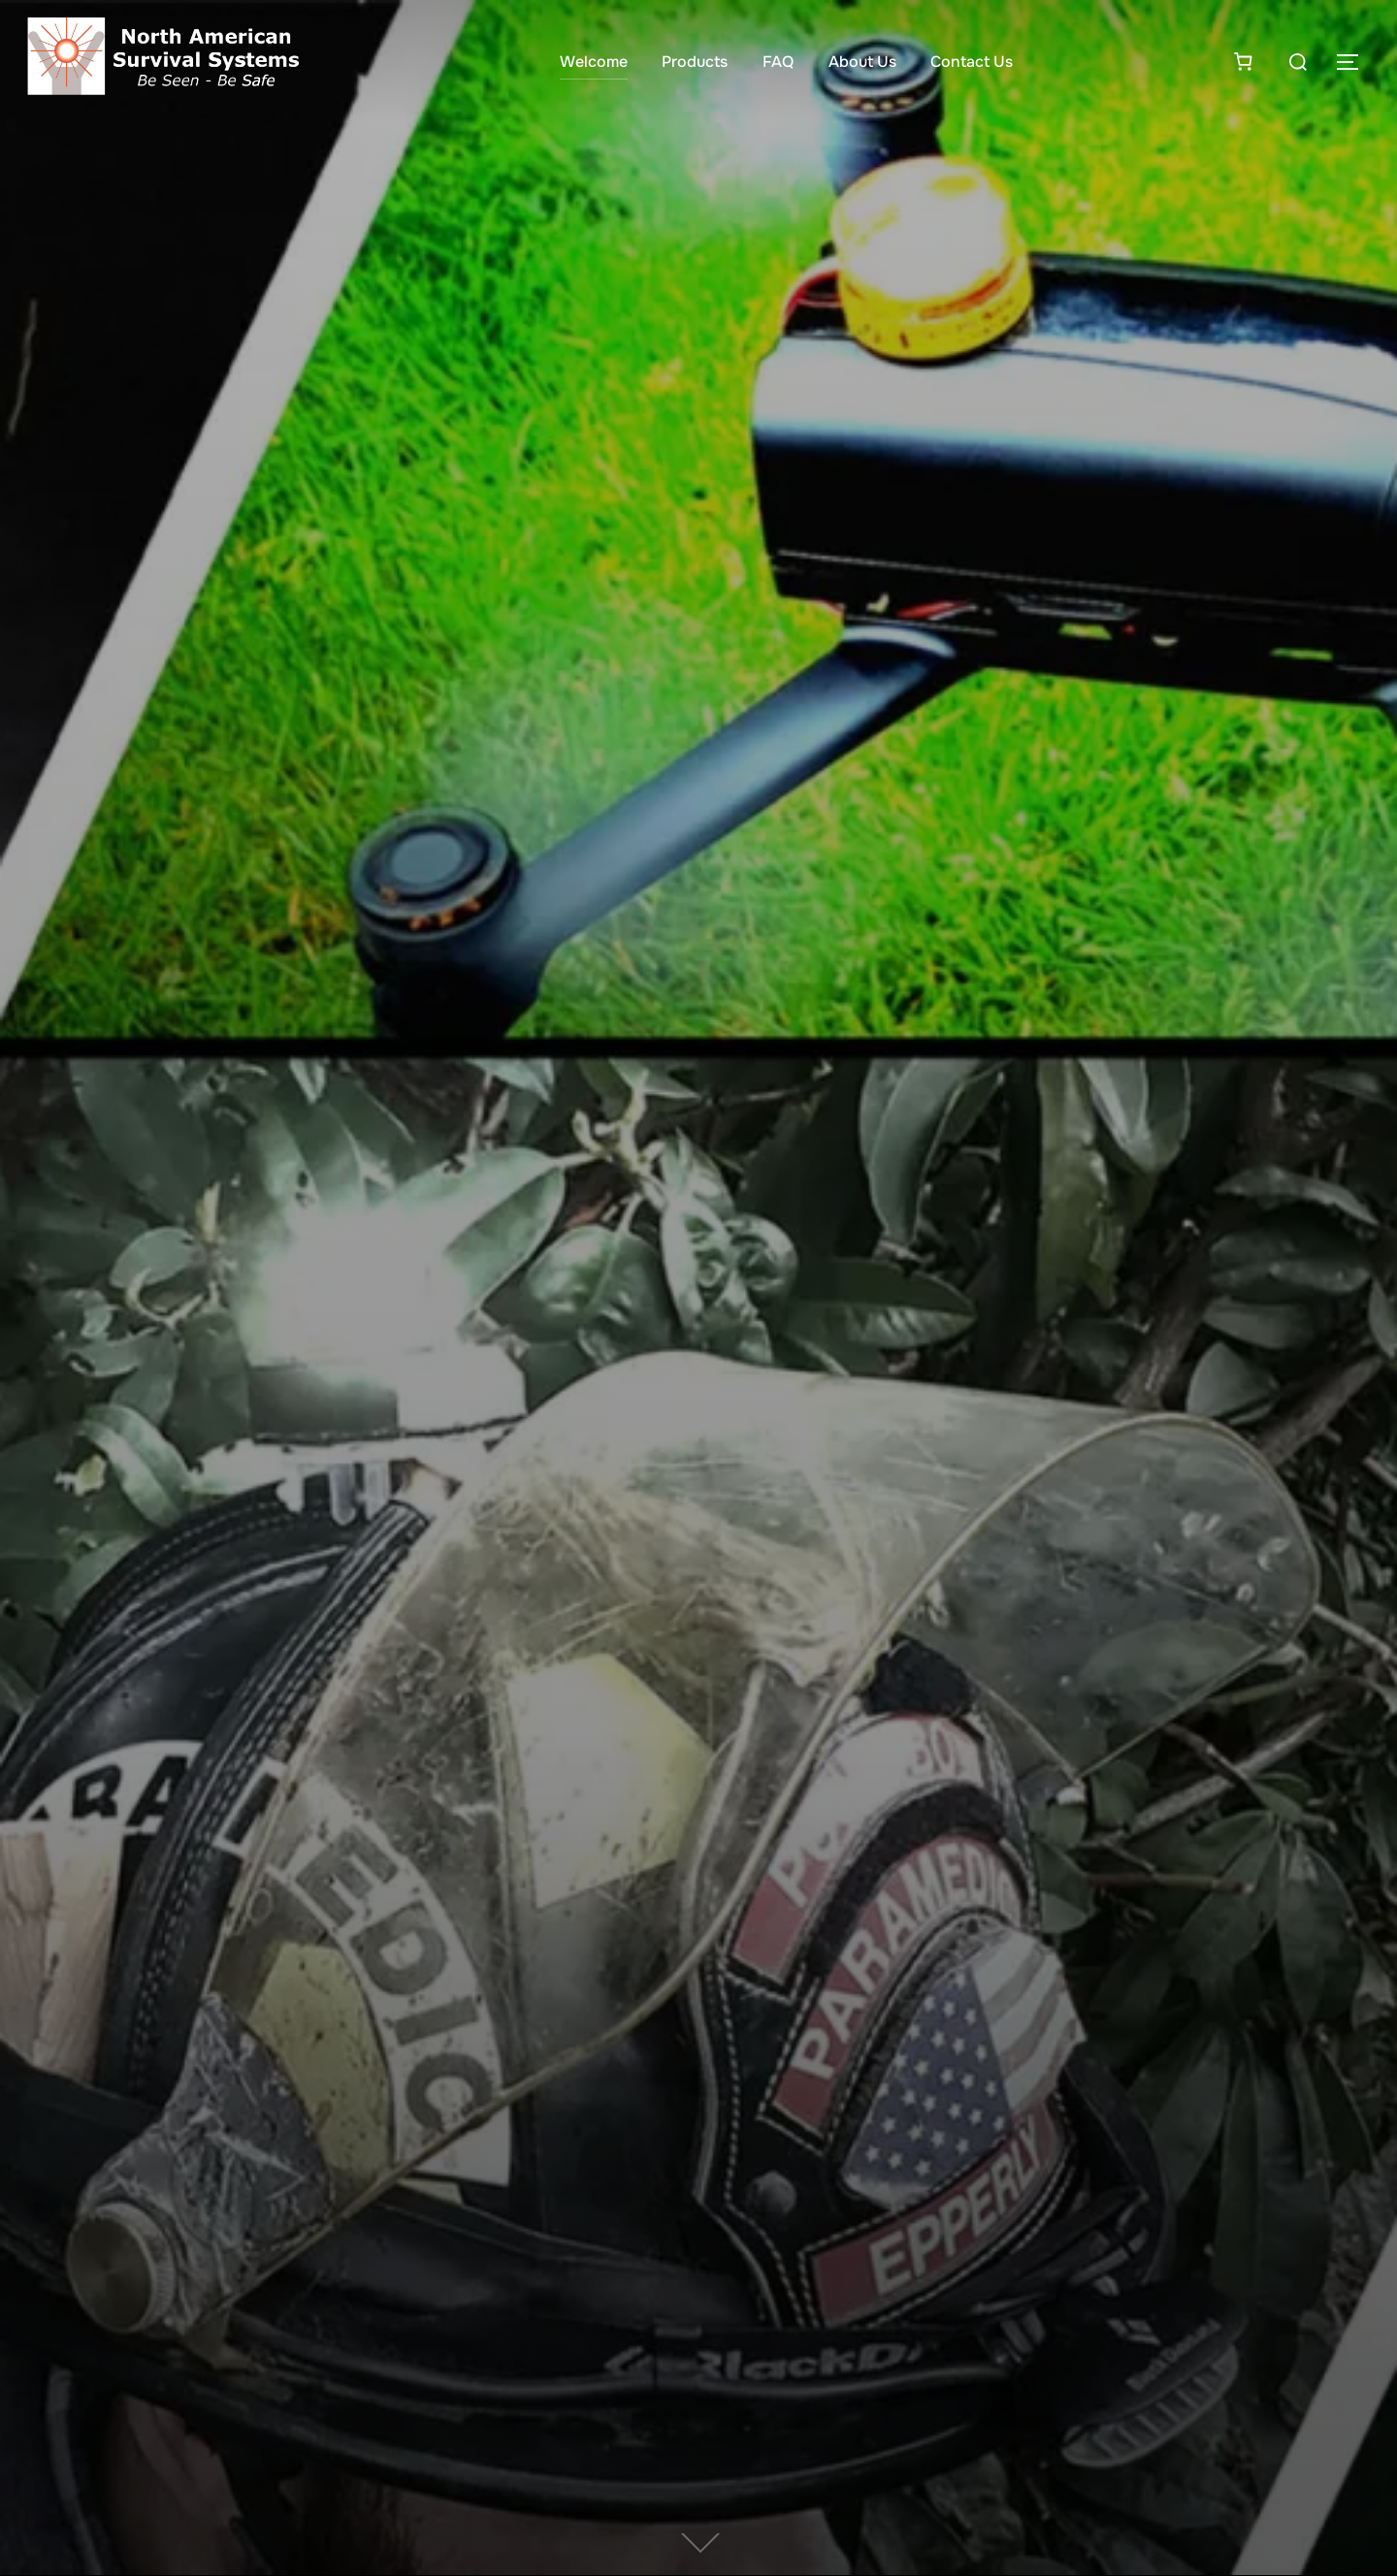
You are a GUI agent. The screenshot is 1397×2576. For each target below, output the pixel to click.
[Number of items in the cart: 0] (1242, 61)
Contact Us (971, 61)
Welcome (594, 61)
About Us (862, 61)
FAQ (778, 61)
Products (695, 61)
